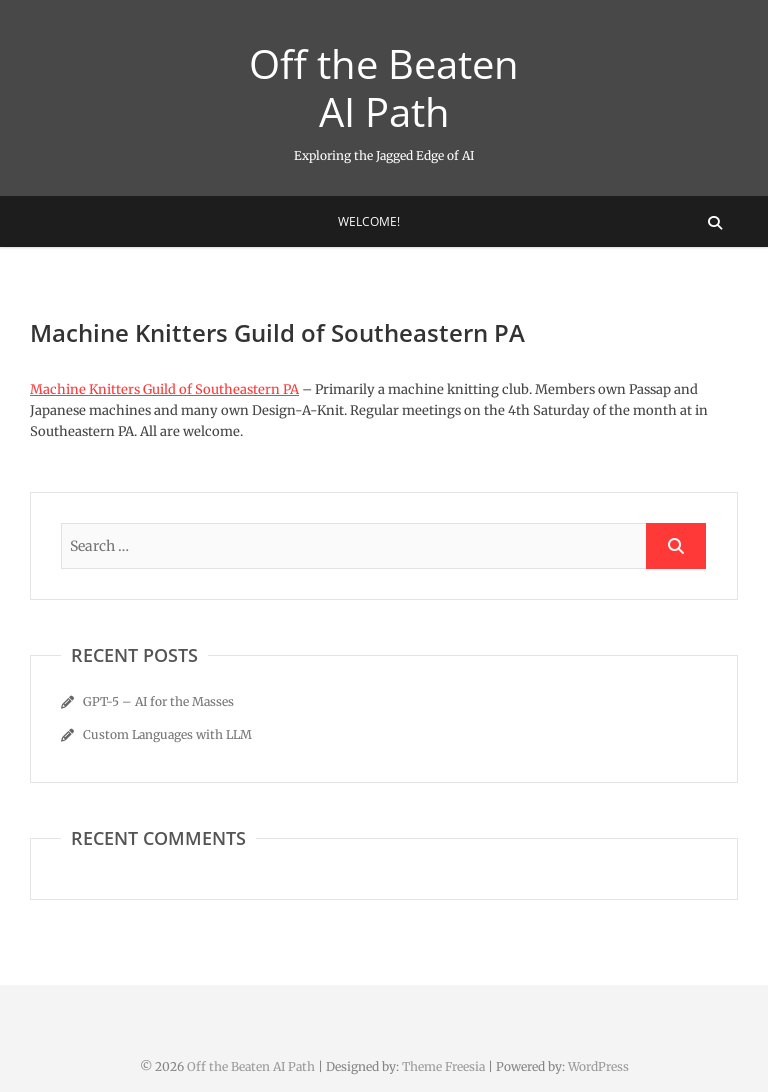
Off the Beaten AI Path (384, 88)
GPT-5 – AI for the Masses (158, 701)
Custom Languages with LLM (167, 734)
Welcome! (369, 221)
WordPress (598, 1066)
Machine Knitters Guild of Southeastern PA (164, 389)
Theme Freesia (443, 1066)
